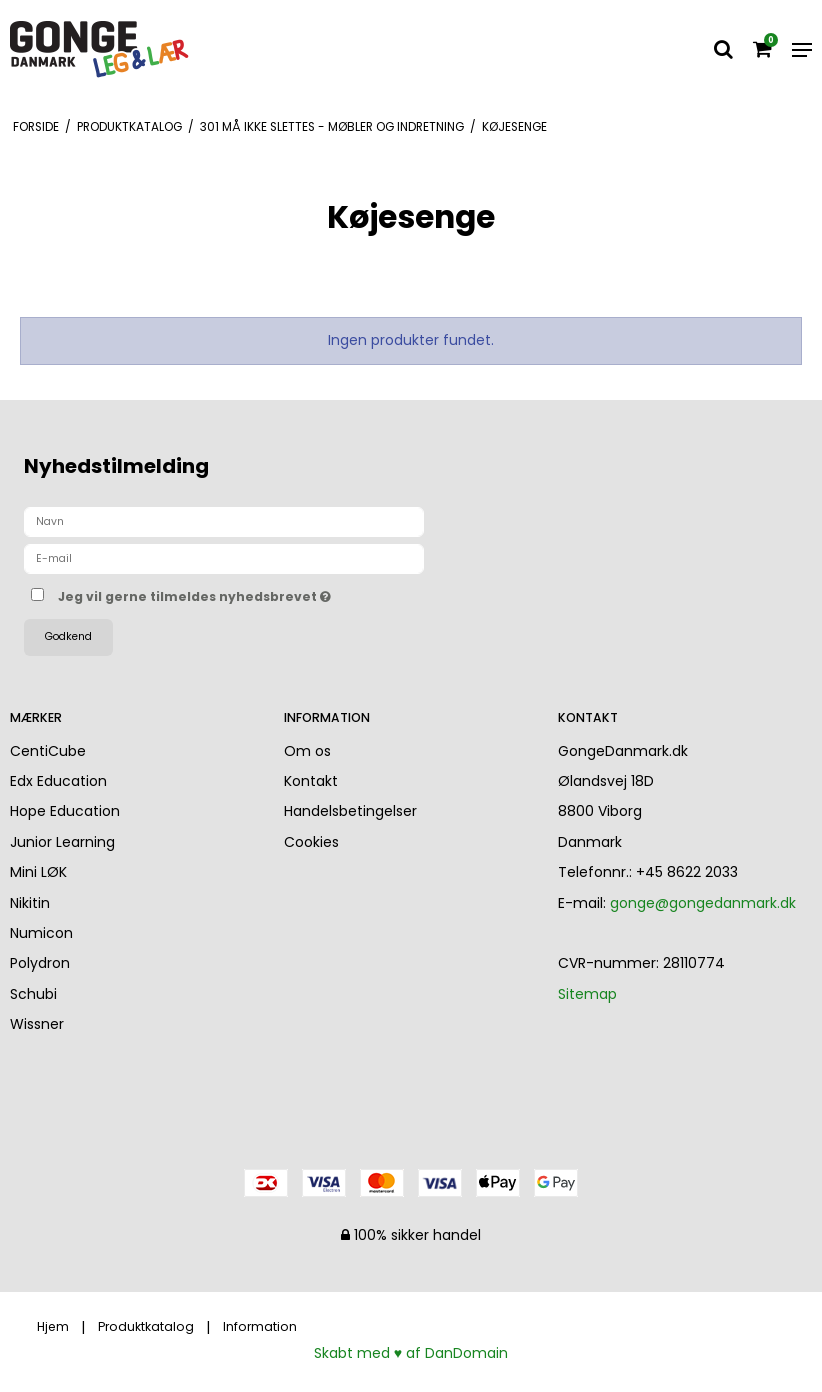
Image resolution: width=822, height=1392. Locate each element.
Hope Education (65, 811)
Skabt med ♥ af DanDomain (411, 1353)
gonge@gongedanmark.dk (703, 903)
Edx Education (58, 781)
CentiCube (48, 751)
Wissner (37, 1024)
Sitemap (587, 994)
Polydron (40, 963)
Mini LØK (38, 872)
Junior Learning (62, 842)
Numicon (41, 933)
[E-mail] (224, 558)
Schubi (33, 994)
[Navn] (224, 521)
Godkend (68, 636)
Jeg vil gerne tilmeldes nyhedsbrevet (244, 593)
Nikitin (30, 903)
